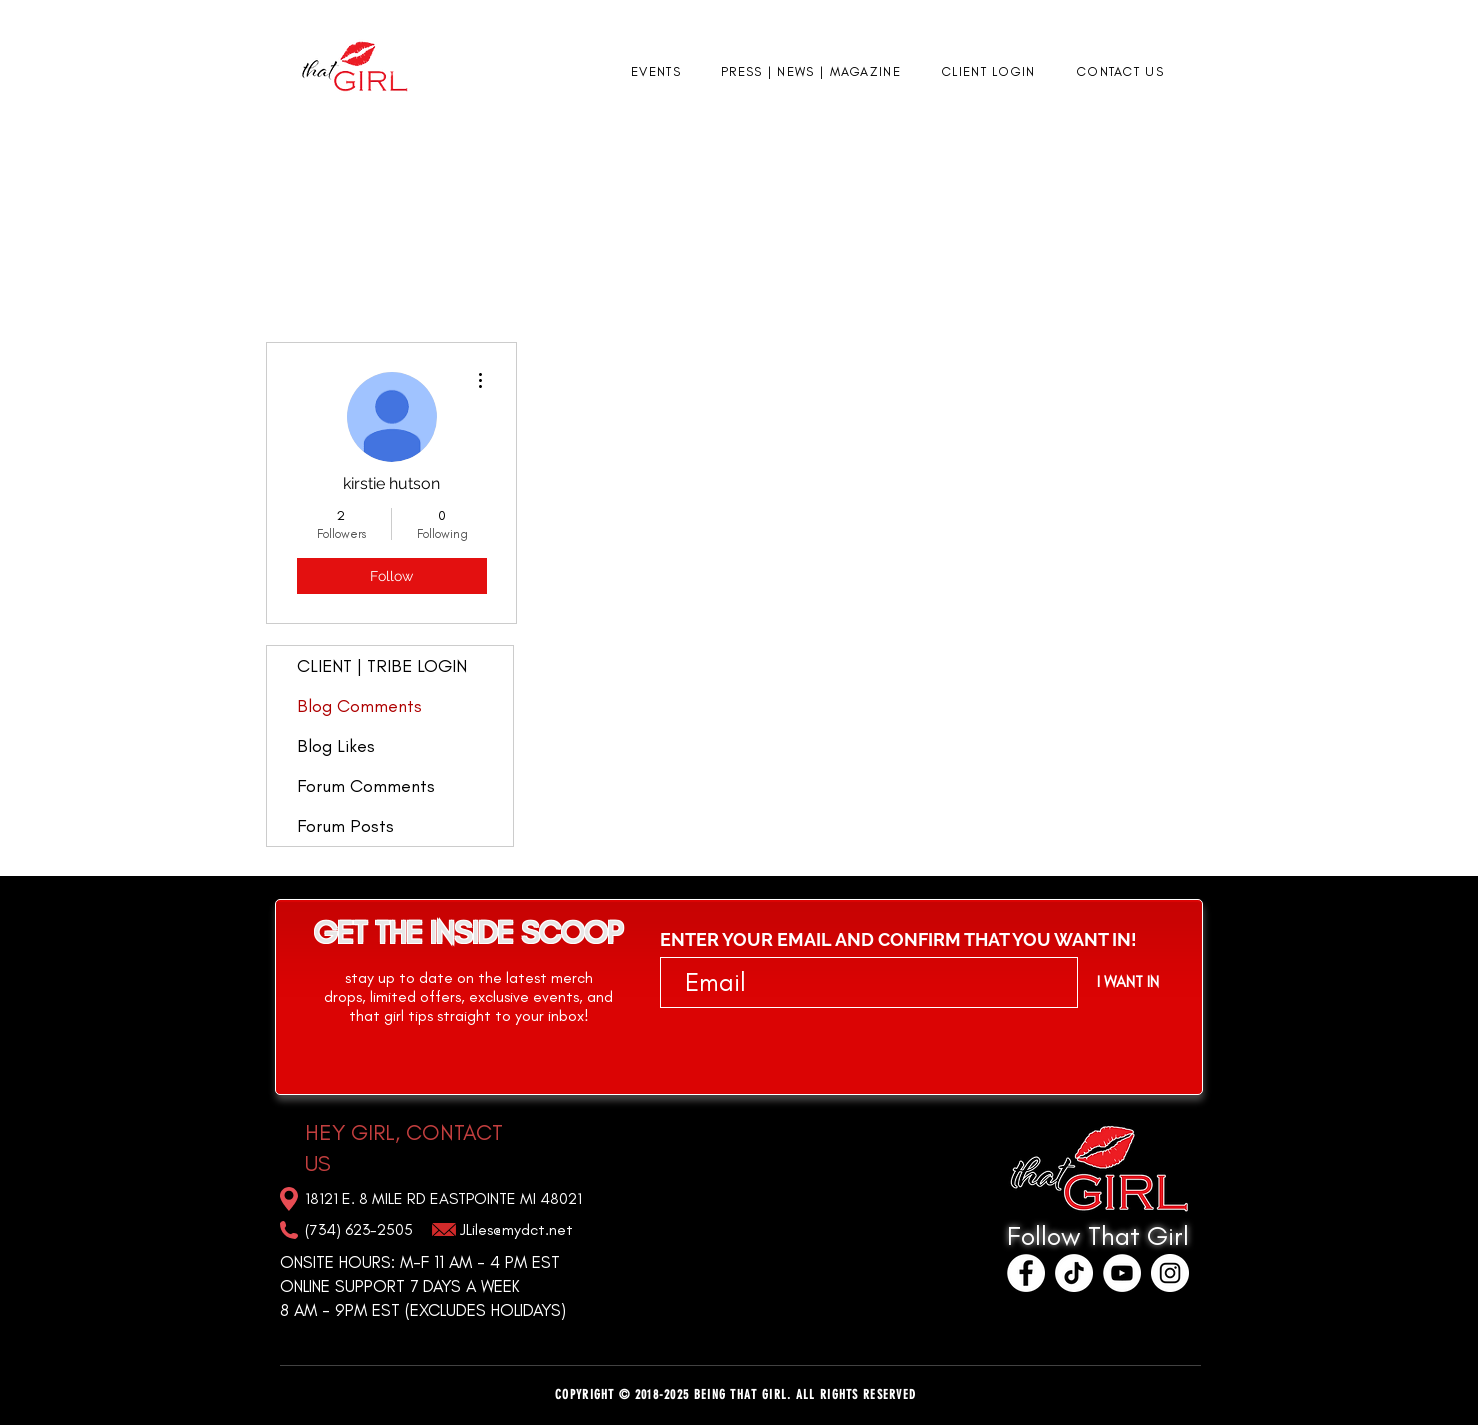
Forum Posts (345, 826)
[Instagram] (1170, 1273)
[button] (656, 72)
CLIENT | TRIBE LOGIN (382, 666)
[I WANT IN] (1127, 982)
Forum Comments (366, 786)
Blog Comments (359, 706)
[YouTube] (1122, 1273)
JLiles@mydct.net (516, 1229)
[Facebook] (1026, 1273)
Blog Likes (336, 746)
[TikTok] (1074, 1273)
